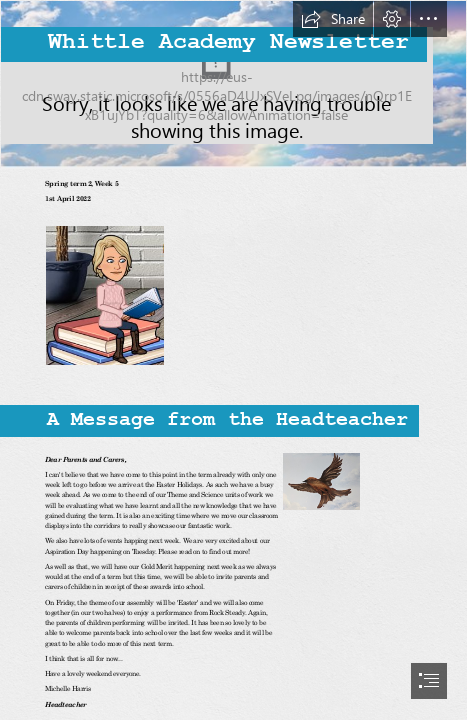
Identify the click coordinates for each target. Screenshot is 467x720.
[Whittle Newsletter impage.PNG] (233, 85)
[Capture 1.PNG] (104, 294)
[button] (333, 19)
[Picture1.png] (320, 480)
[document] (233, 360)
